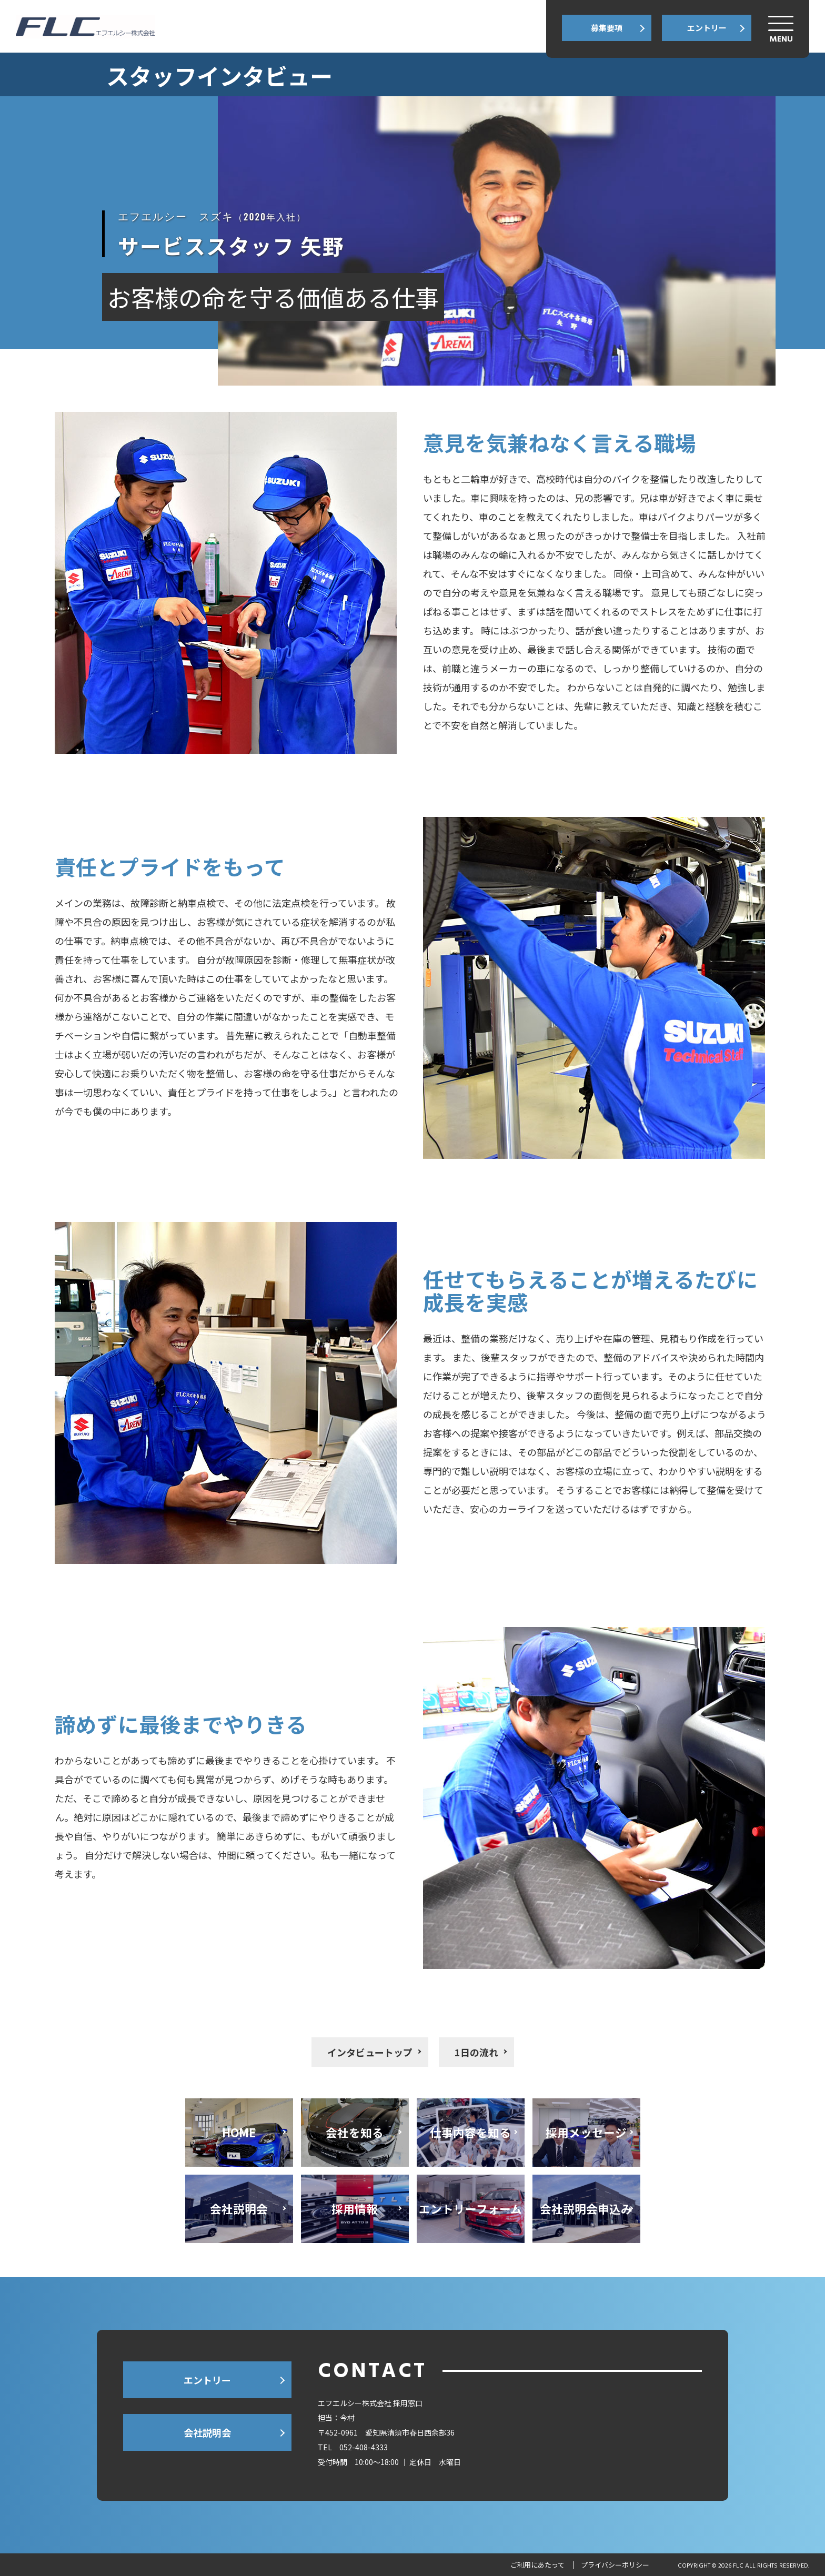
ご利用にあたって (537, 2565)
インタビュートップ (370, 2052)
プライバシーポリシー (615, 2565)
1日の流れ (476, 2052)
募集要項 (606, 27)
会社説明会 (207, 2432)
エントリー (707, 27)
